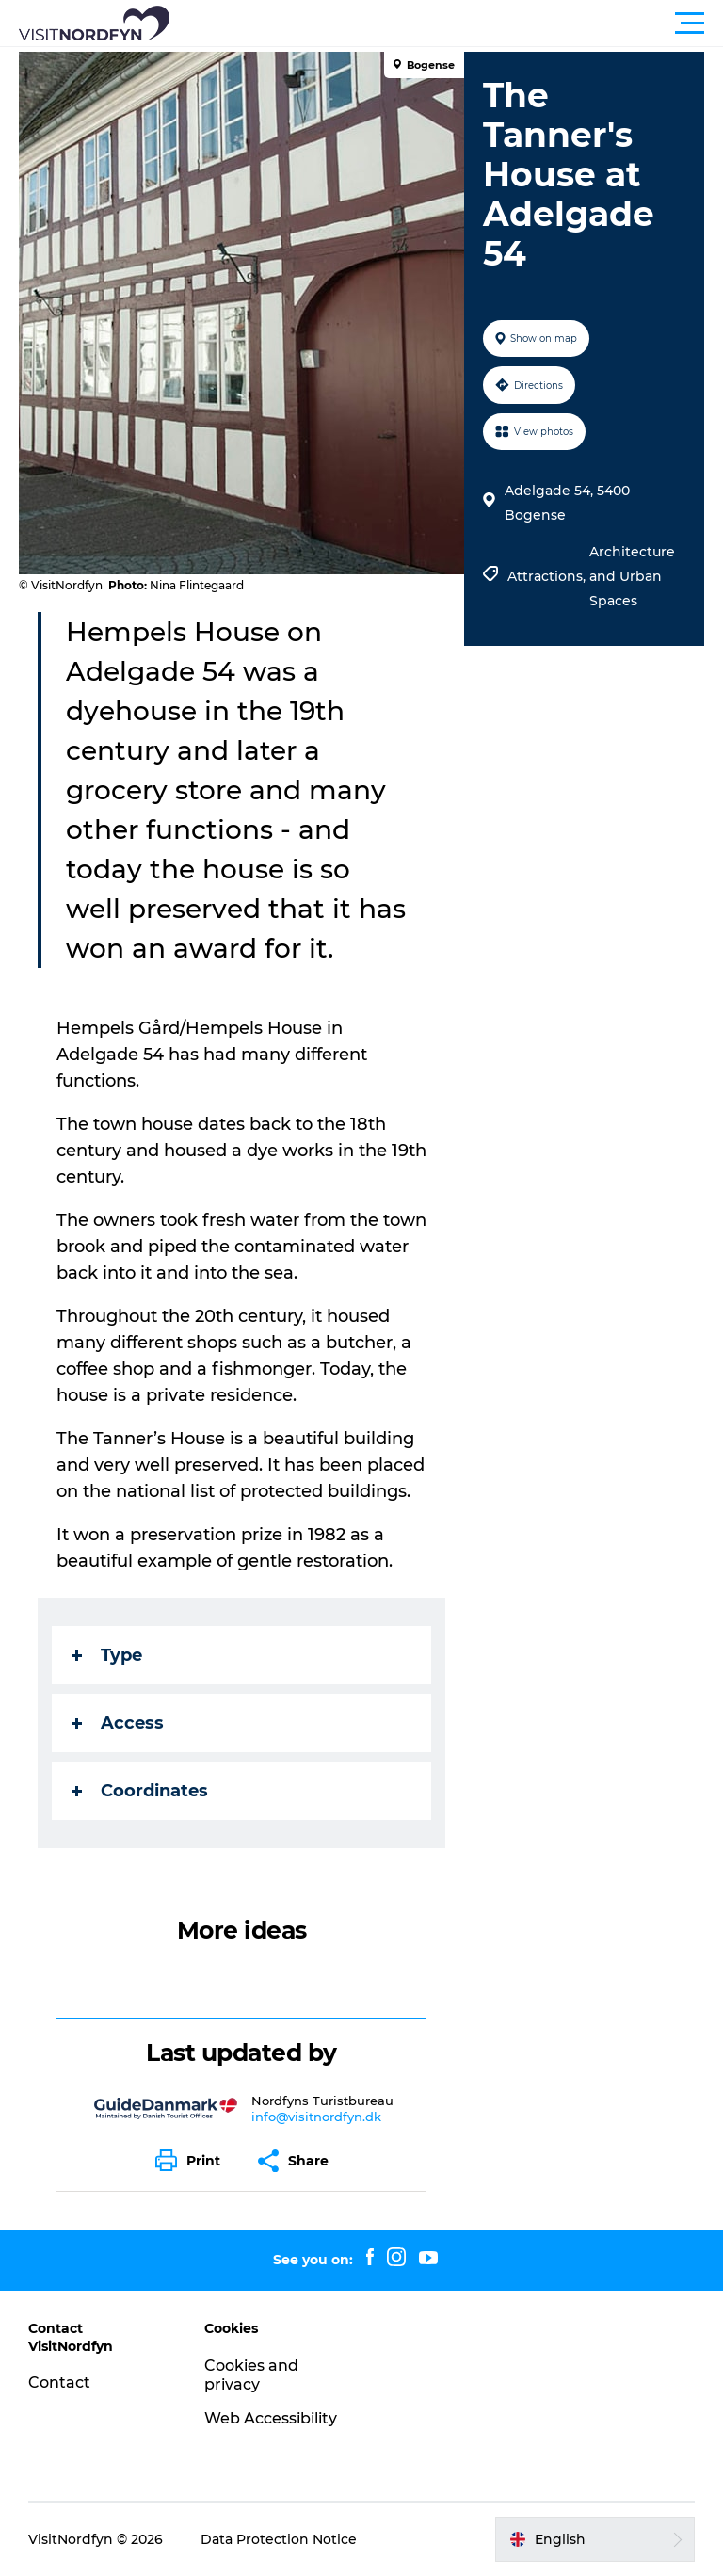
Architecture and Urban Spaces (632, 576)
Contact (59, 2382)
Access (118, 1723)
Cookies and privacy (251, 2375)
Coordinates (140, 1790)
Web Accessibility (270, 2418)
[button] (446, 23)
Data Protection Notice (279, 2539)
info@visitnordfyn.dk (316, 2116)
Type (107, 1655)
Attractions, (548, 576)
